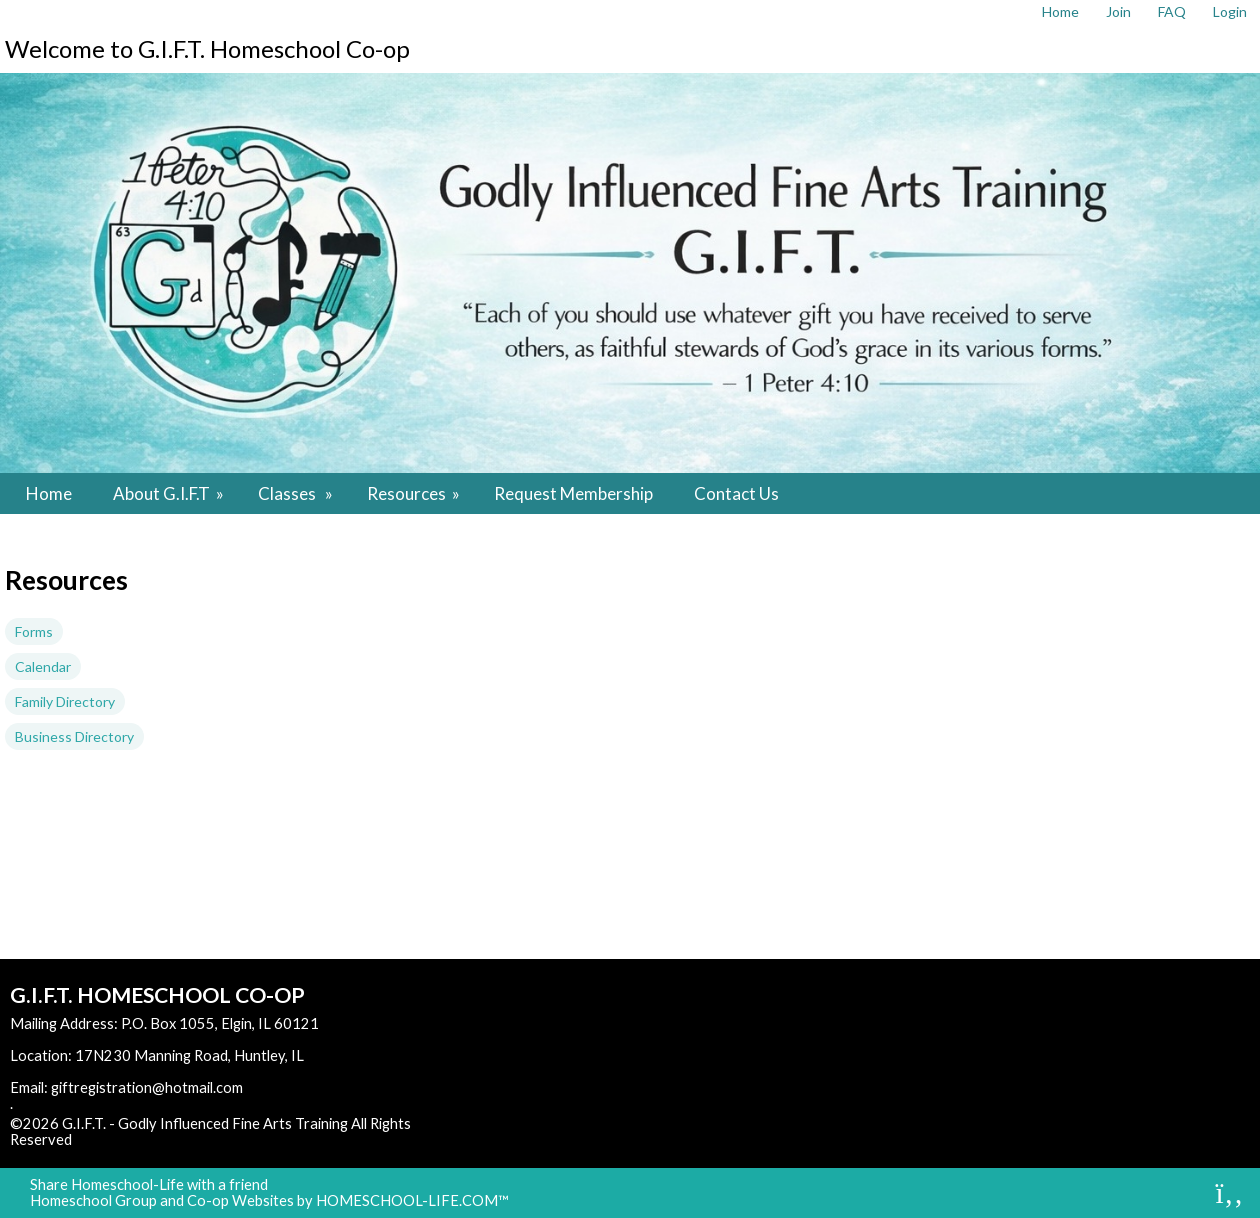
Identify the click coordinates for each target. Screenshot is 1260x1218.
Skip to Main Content (159, 1139)
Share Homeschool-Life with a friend (149, 1184)
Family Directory (65, 701)
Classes (297, 493)
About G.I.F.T (170, 493)
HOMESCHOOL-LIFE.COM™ (412, 1200)
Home (49, 493)
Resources (415, 493)
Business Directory (74, 736)
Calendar (43, 666)
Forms (34, 631)
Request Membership (573, 493)
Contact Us (736, 493)
